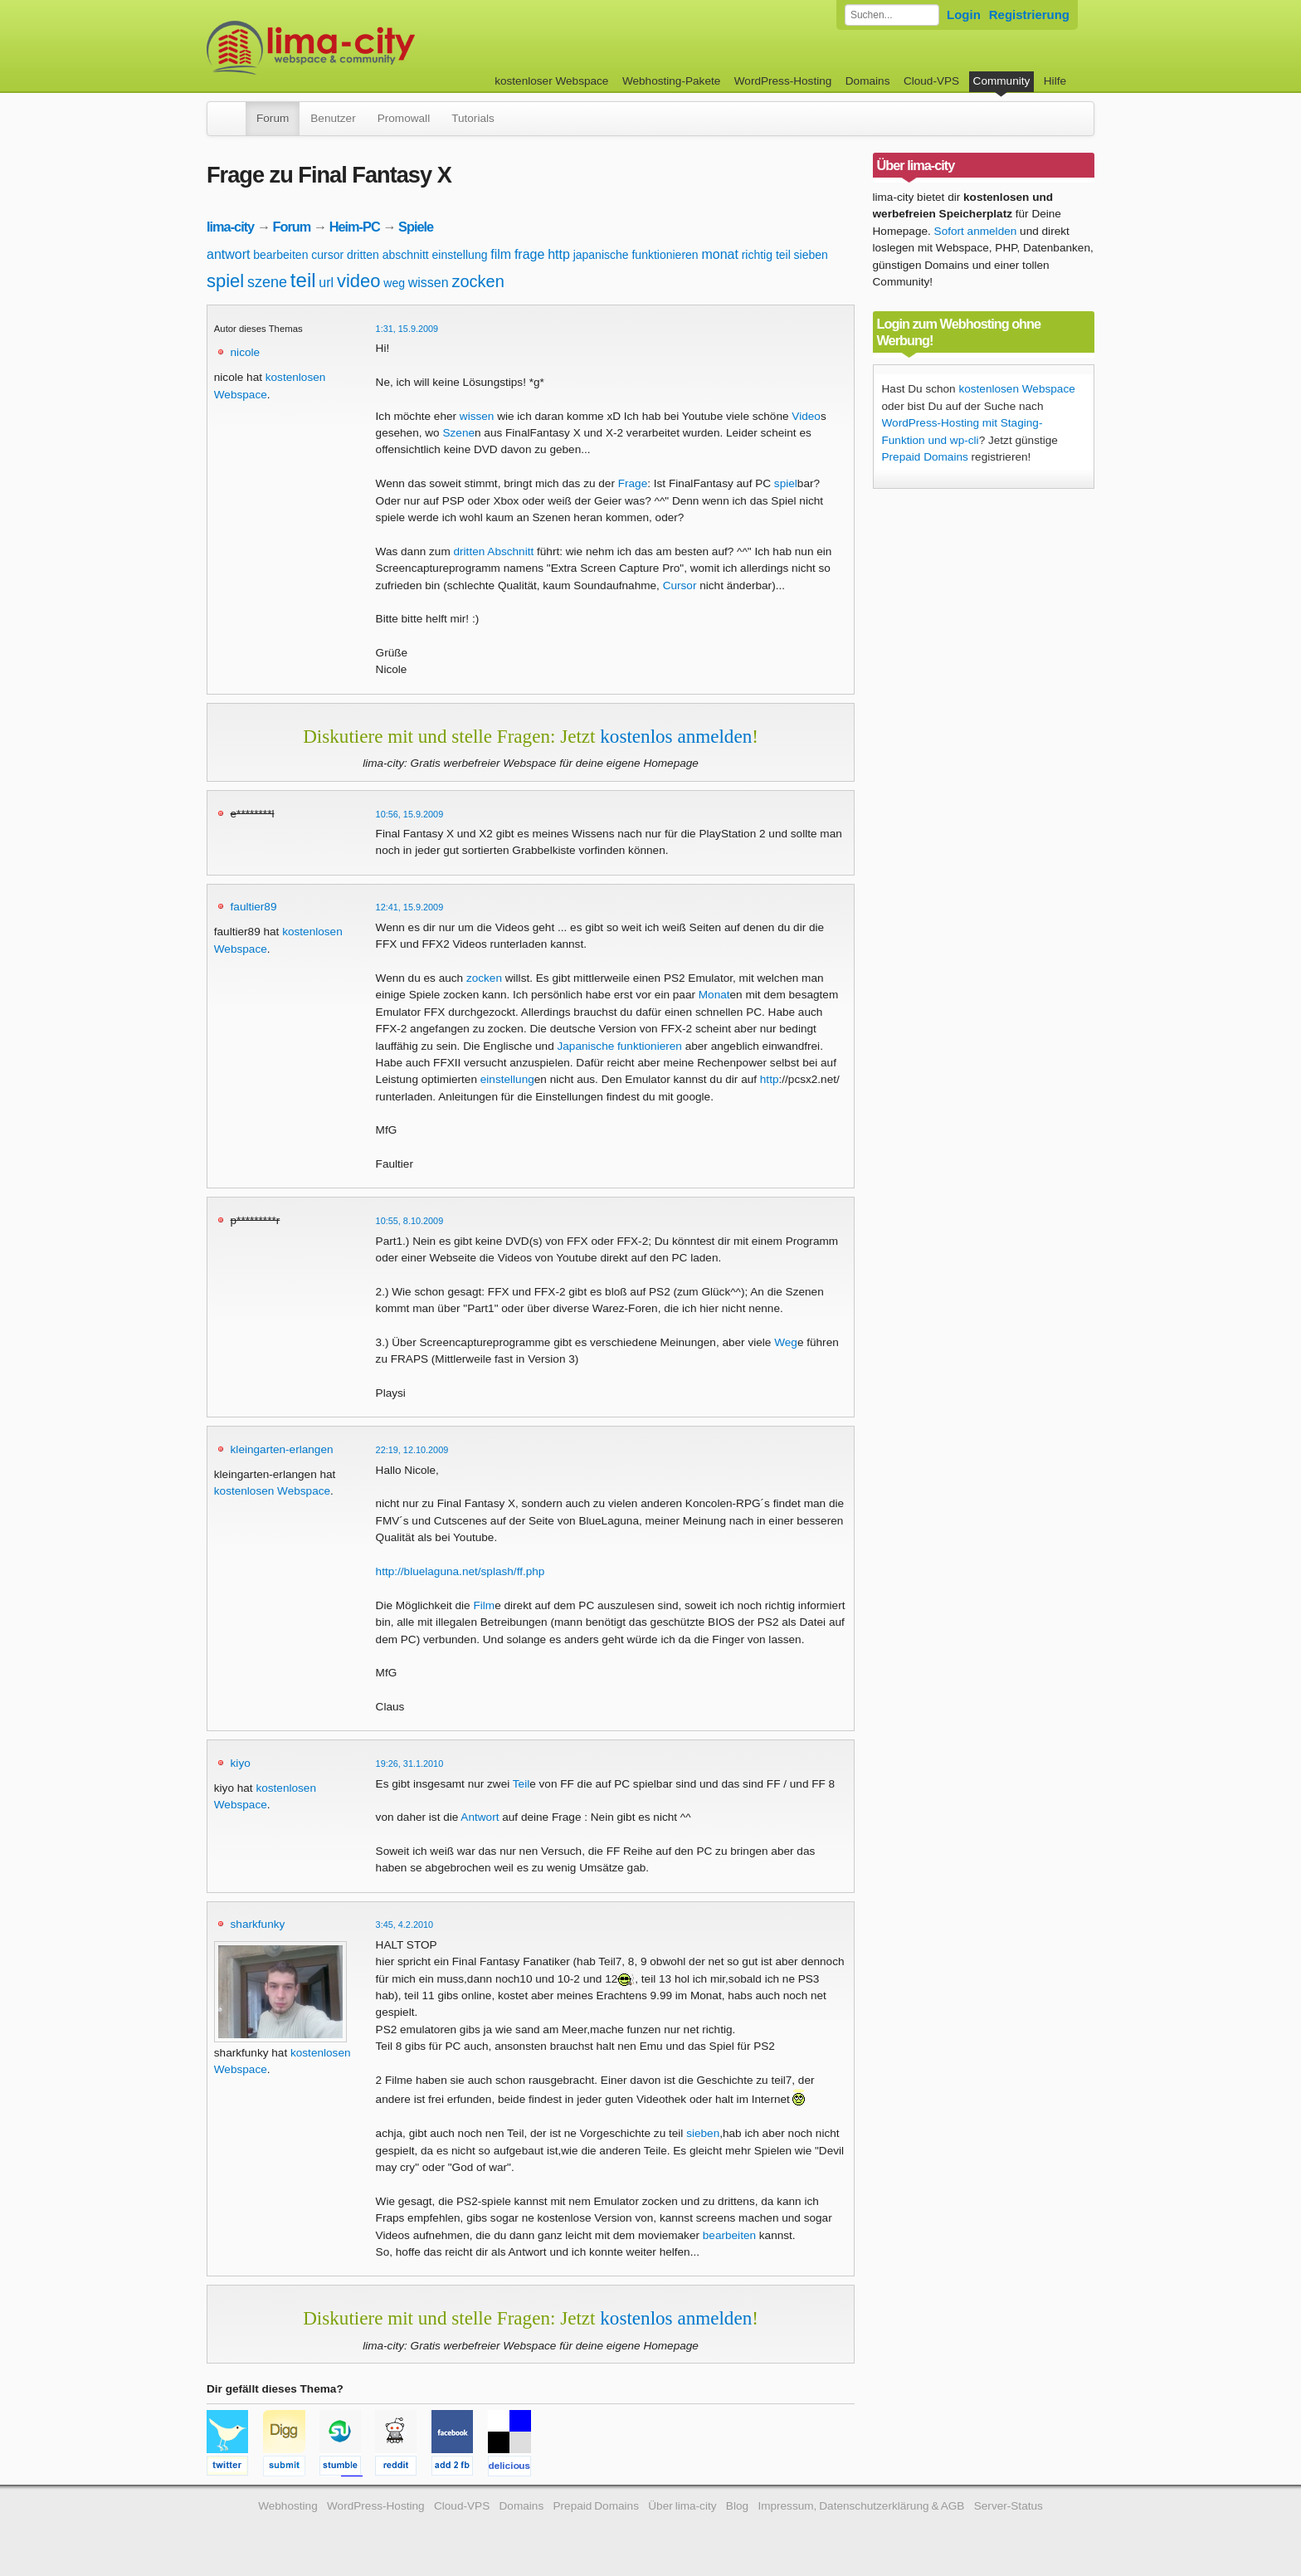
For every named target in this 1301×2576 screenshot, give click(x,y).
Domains (867, 81)
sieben (811, 254)
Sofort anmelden (975, 231)
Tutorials (473, 118)
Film (484, 1605)
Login (964, 14)
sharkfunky (258, 1924)
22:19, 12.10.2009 (412, 1450)
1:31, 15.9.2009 (407, 329)
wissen (428, 283)
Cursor (680, 585)
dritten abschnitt (388, 254)
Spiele (415, 226)
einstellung (460, 254)
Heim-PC (354, 226)
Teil (521, 1784)
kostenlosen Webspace (272, 1491)
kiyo (241, 1763)
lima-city (230, 226)
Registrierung (1029, 14)
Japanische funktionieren (619, 1046)
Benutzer (332, 118)
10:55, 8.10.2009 (410, 1221)
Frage (633, 483)
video (359, 281)
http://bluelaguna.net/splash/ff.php (460, 1571)
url (326, 283)
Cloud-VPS (931, 81)
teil (303, 280)
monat (719, 254)
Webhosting (288, 2506)
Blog (737, 2506)
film (500, 254)
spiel (225, 281)
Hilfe (1055, 81)
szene (267, 282)
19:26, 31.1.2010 (410, 1764)
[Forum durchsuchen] (892, 15)
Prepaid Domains (925, 457)
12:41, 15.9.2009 (410, 907)
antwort (228, 254)
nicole (246, 352)
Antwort (479, 1817)
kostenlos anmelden (676, 736)
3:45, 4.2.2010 (405, 1925)
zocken (477, 281)
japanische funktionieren (636, 254)
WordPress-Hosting (783, 81)
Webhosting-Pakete (671, 81)
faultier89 (254, 906)
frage (529, 254)
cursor (327, 254)
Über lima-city (682, 2506)
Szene (458, 433)
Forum (272, 118)
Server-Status (1008, 2506)
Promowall (404, 118)
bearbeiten (280, 254)
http (559, 254)
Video (806, 416)
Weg (785, 1342)
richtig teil (766, 254)
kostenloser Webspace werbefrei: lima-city (372, 48)
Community (1002, 81)
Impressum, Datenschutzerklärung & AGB (861, 2506)
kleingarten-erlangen (282, 1449)
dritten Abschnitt (494, 551)
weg (394, 283)
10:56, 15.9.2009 (410, 814)
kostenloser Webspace (551, 81)
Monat (714, 994)
